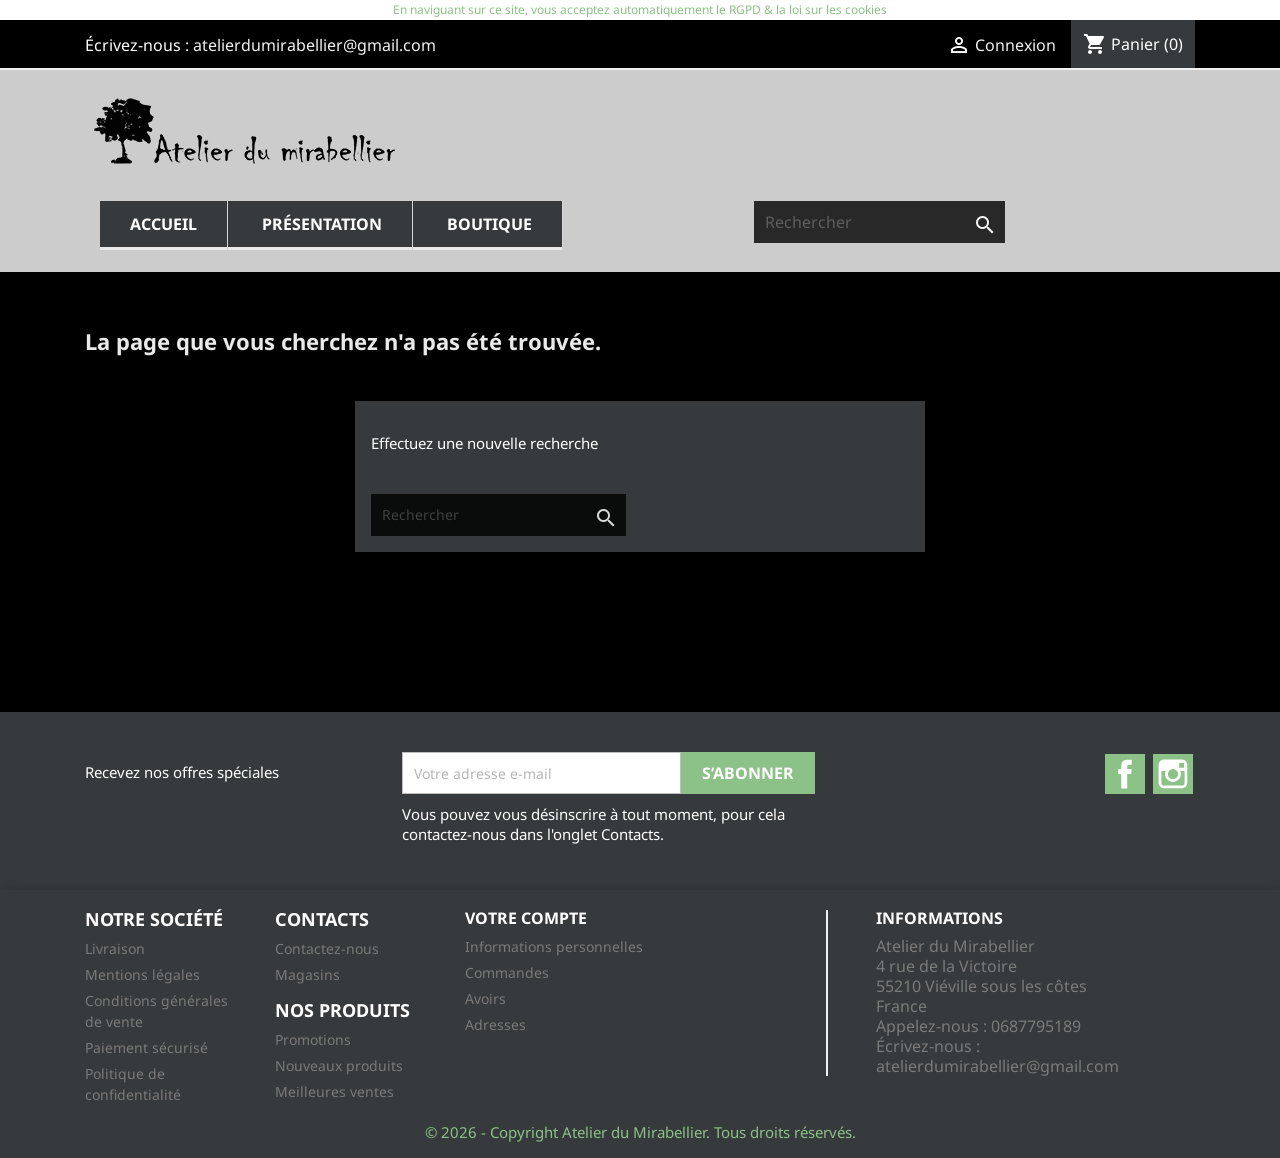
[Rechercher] (879, 222)
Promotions (313, 1039)
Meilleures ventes (334, 1091)
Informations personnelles (554, 946)
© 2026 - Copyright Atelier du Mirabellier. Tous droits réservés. (640, 1132)
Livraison (115, 948)
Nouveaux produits (339, 1065)
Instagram (1173, 774)
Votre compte (526, 918)
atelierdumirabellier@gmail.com (314, 45)
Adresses (495, 1024)
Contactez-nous (327, 948)
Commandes (507, 972)
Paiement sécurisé (146, 1047)
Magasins (307, 974)
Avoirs (485, 998)
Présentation (322, 224)
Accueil (163, 224)
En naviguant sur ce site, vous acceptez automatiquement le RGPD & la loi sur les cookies (640, 9)
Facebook (1125, 774)
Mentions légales (142, 974)
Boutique (489, 224)
